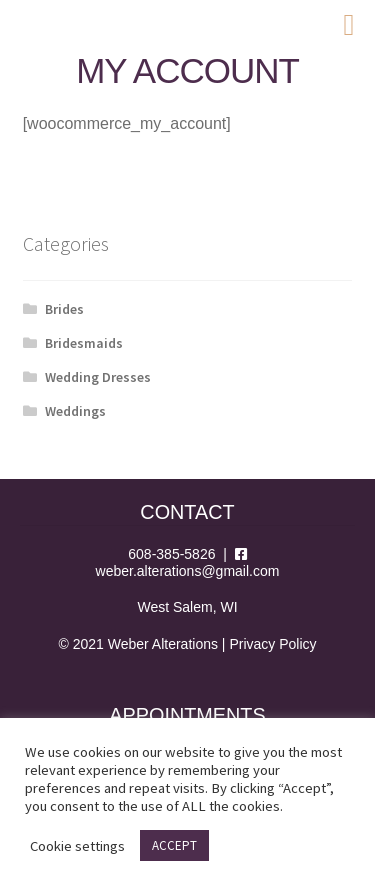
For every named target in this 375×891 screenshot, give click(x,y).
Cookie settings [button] (77, 846)
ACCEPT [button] (174, 845)
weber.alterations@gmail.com (188, 571)
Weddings (75, 411)
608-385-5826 (171, 554)
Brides (64, 309)
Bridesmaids (84, 343)
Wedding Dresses (98, 377)
